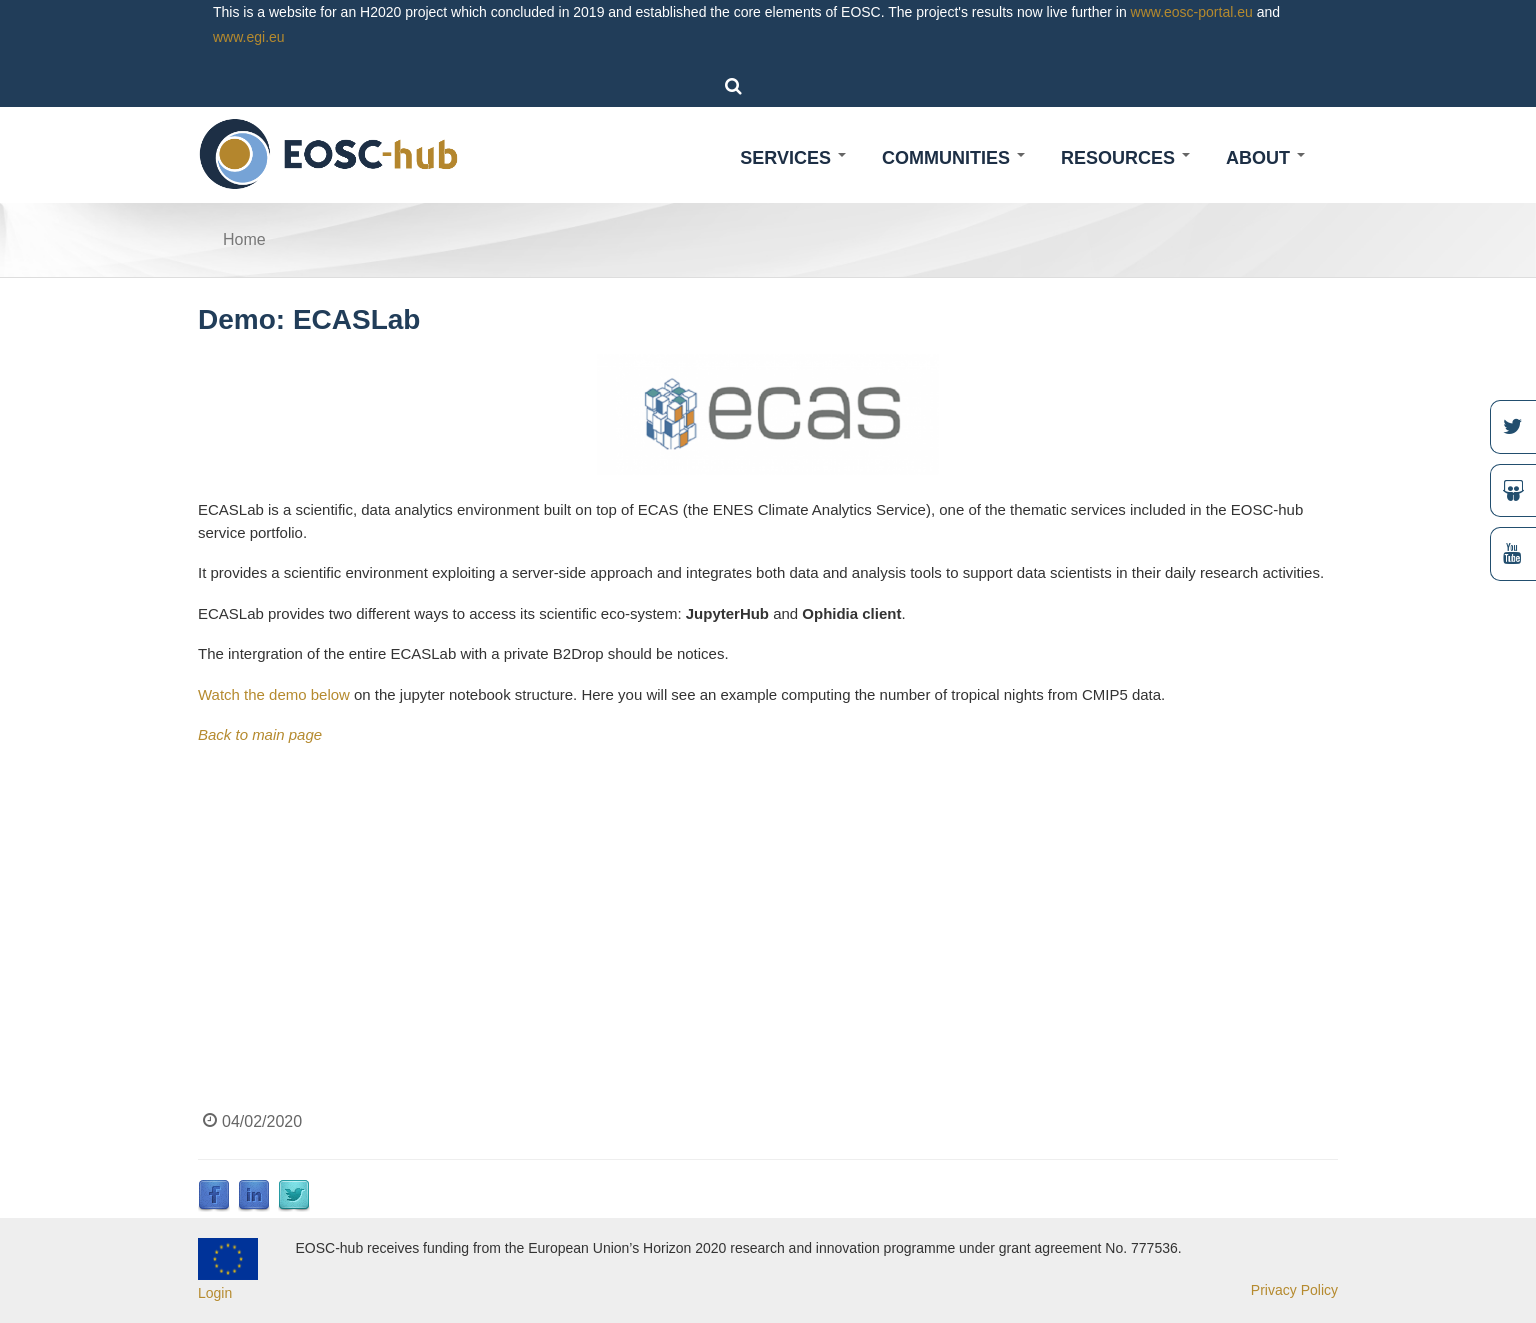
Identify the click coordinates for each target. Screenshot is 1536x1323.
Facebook (214, 1196)
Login (215, 1293)
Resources (1125, 158)
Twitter (294, 1196)
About (1265, 158)
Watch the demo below (274, 694)
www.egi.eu (249, 37)
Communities (953, 158)
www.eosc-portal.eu (1192, 12)
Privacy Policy (1294, 1290)
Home (244, 239)
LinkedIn (254, 1196)
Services (793, 158)
